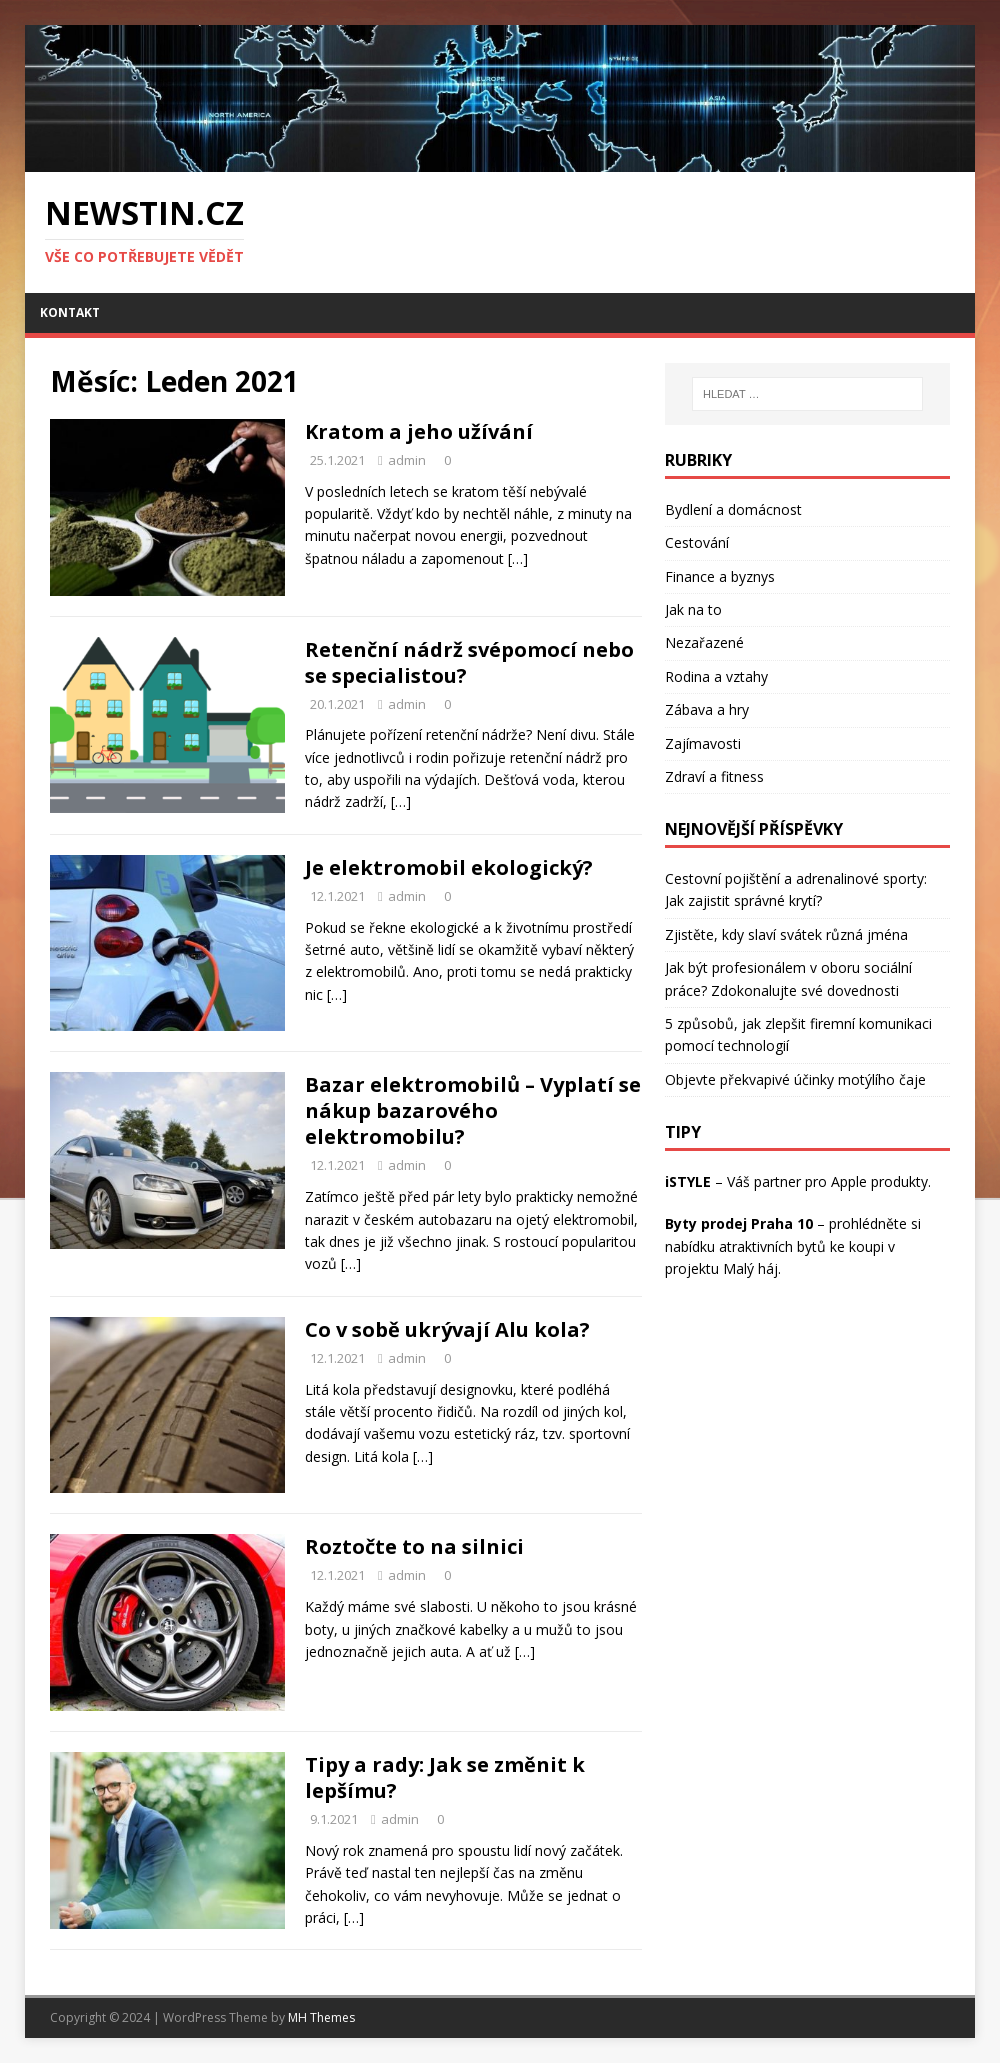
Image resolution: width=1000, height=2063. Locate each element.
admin (407, 460)
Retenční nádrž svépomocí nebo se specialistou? (469, 662)
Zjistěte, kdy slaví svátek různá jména (786, 934)
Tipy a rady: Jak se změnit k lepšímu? (445, 1777)
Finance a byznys (720, 576)
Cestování (697, 542)
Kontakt (70, 312)
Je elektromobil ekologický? (449, 867)
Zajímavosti (703, 743)
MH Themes (321, 2017)
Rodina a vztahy (716, 676)
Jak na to (693, 609)
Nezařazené (704, 642)
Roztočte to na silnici (414, 1546)
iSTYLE (688, 1181)
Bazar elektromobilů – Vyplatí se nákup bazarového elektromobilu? (473, 1110)
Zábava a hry (707, 709)
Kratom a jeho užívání (419, 431)
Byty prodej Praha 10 (739, 1223)
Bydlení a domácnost (733, 509)
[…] (518, 558)
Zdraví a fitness (714, 776)
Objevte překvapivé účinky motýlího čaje (795, 1079)
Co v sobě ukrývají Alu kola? (447, 1329)
